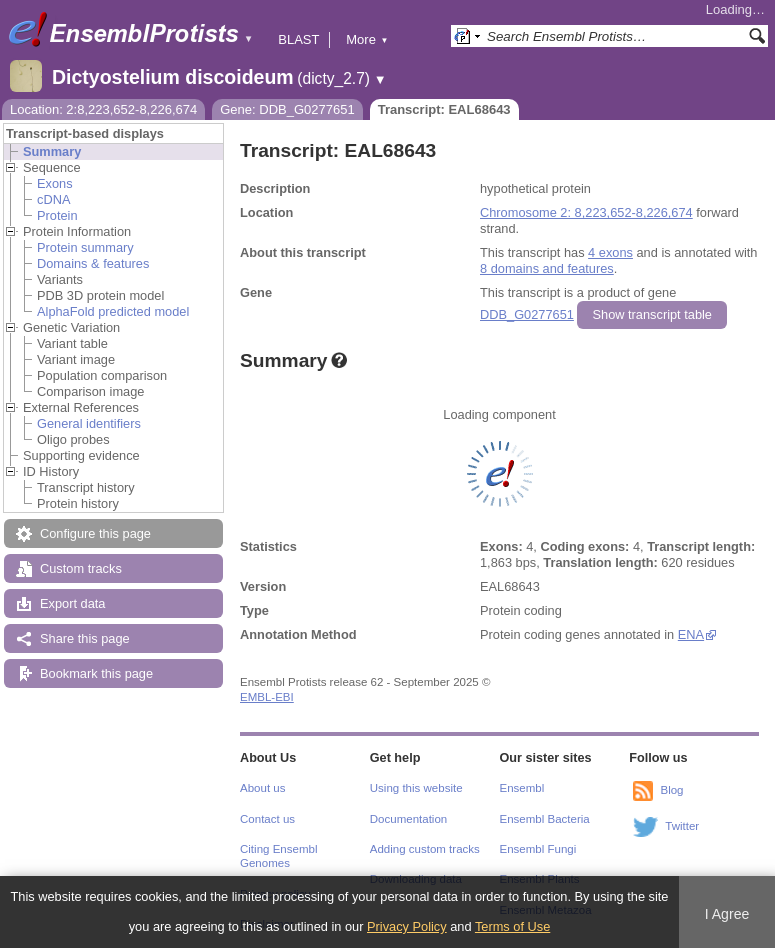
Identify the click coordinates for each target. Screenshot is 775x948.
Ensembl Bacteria (545, 819)
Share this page (85, 638)
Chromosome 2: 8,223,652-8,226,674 (586, 212)
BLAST (298, 39)
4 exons (610, 252)
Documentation (408, 819)
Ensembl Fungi (538, 849)
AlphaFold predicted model (113, 311)
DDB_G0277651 (527, 314)
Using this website (416, 788)
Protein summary (85, 247)
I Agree (727, 914)
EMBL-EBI (267, 697)
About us (262, 788)
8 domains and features (547, 268)
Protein (57, 215)
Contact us (267, 819)
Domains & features (93, 263)
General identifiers (89, 423)
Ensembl (522, 788)
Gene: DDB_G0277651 (287, 109)
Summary (52, 151)
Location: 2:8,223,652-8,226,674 (103, 109)
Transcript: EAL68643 (444, 109)
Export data (72, 603)
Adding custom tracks (425, 849)
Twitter (682, 826)
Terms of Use (512, 926)
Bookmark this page (96, 673)
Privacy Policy (407, 926)
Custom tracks (81, 568)
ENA (691, 634)
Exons (55, 183)
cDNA (53, 199)
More (367, 39)
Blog (671, 790)
